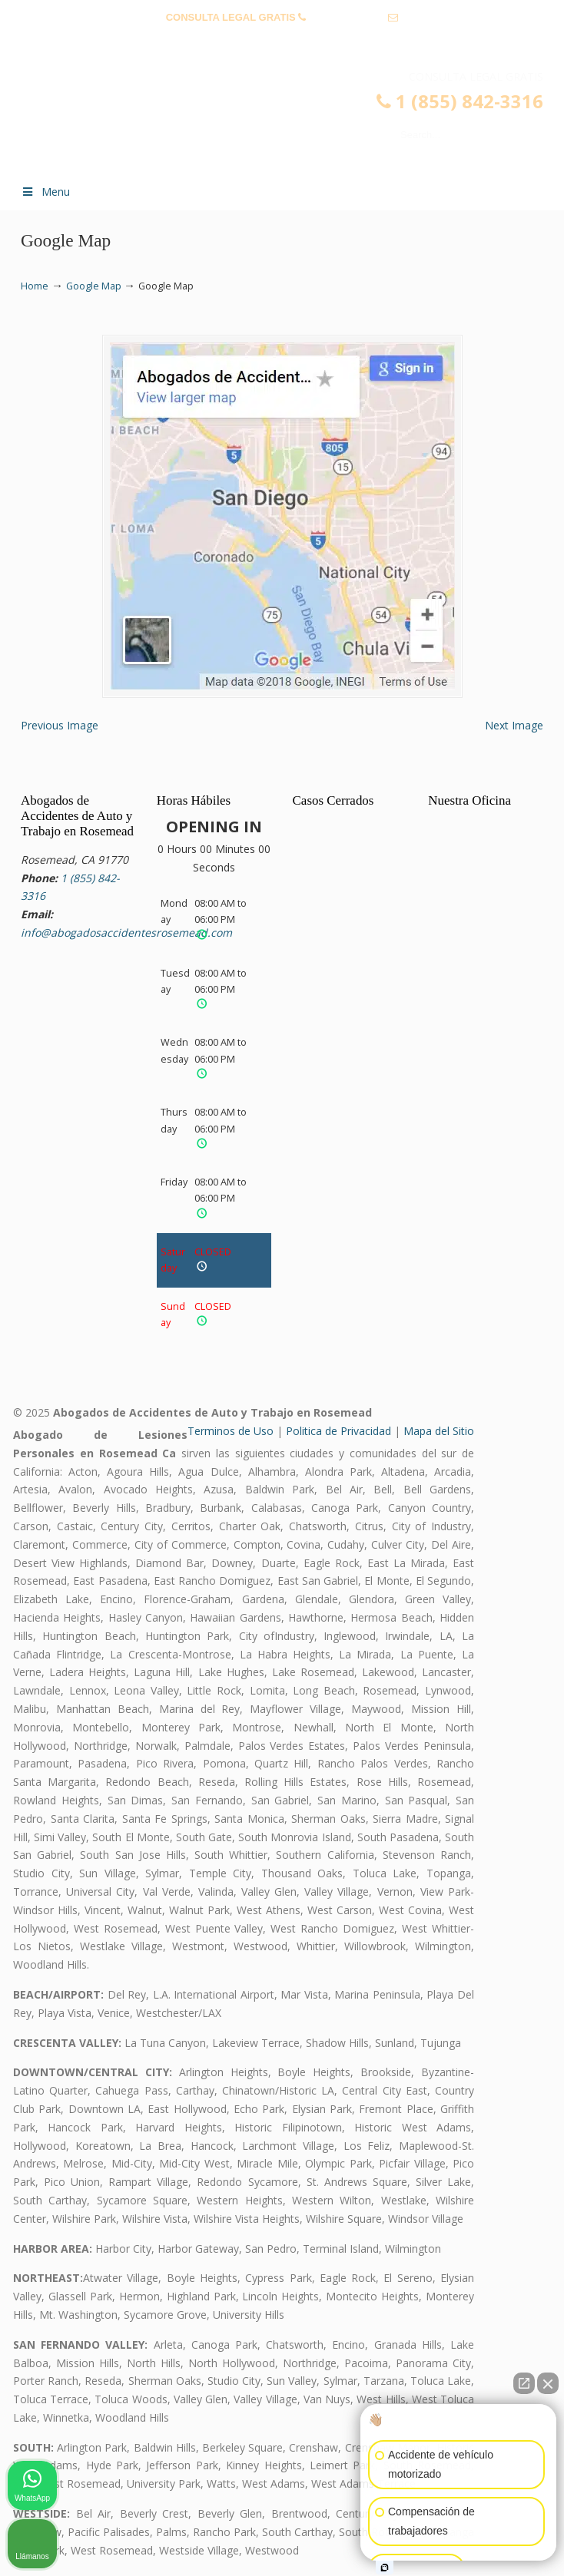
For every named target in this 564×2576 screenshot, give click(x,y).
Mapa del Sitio (438, 1431)
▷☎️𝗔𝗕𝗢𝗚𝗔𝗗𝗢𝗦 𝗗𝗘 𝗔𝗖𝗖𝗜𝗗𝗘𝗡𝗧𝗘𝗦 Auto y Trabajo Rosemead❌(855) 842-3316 (297, 120)
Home (34, 286)
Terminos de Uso (230, 1431)
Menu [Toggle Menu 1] (45, 191)
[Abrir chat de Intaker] (384, 2567)
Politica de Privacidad (338, 1431)
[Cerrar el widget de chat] (548, 2383)
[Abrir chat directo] (524, 2383)
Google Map (93, 286)
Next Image (514, 725)
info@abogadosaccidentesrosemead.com (282, 41)
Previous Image (59, 725)
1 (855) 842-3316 (347, 17)
